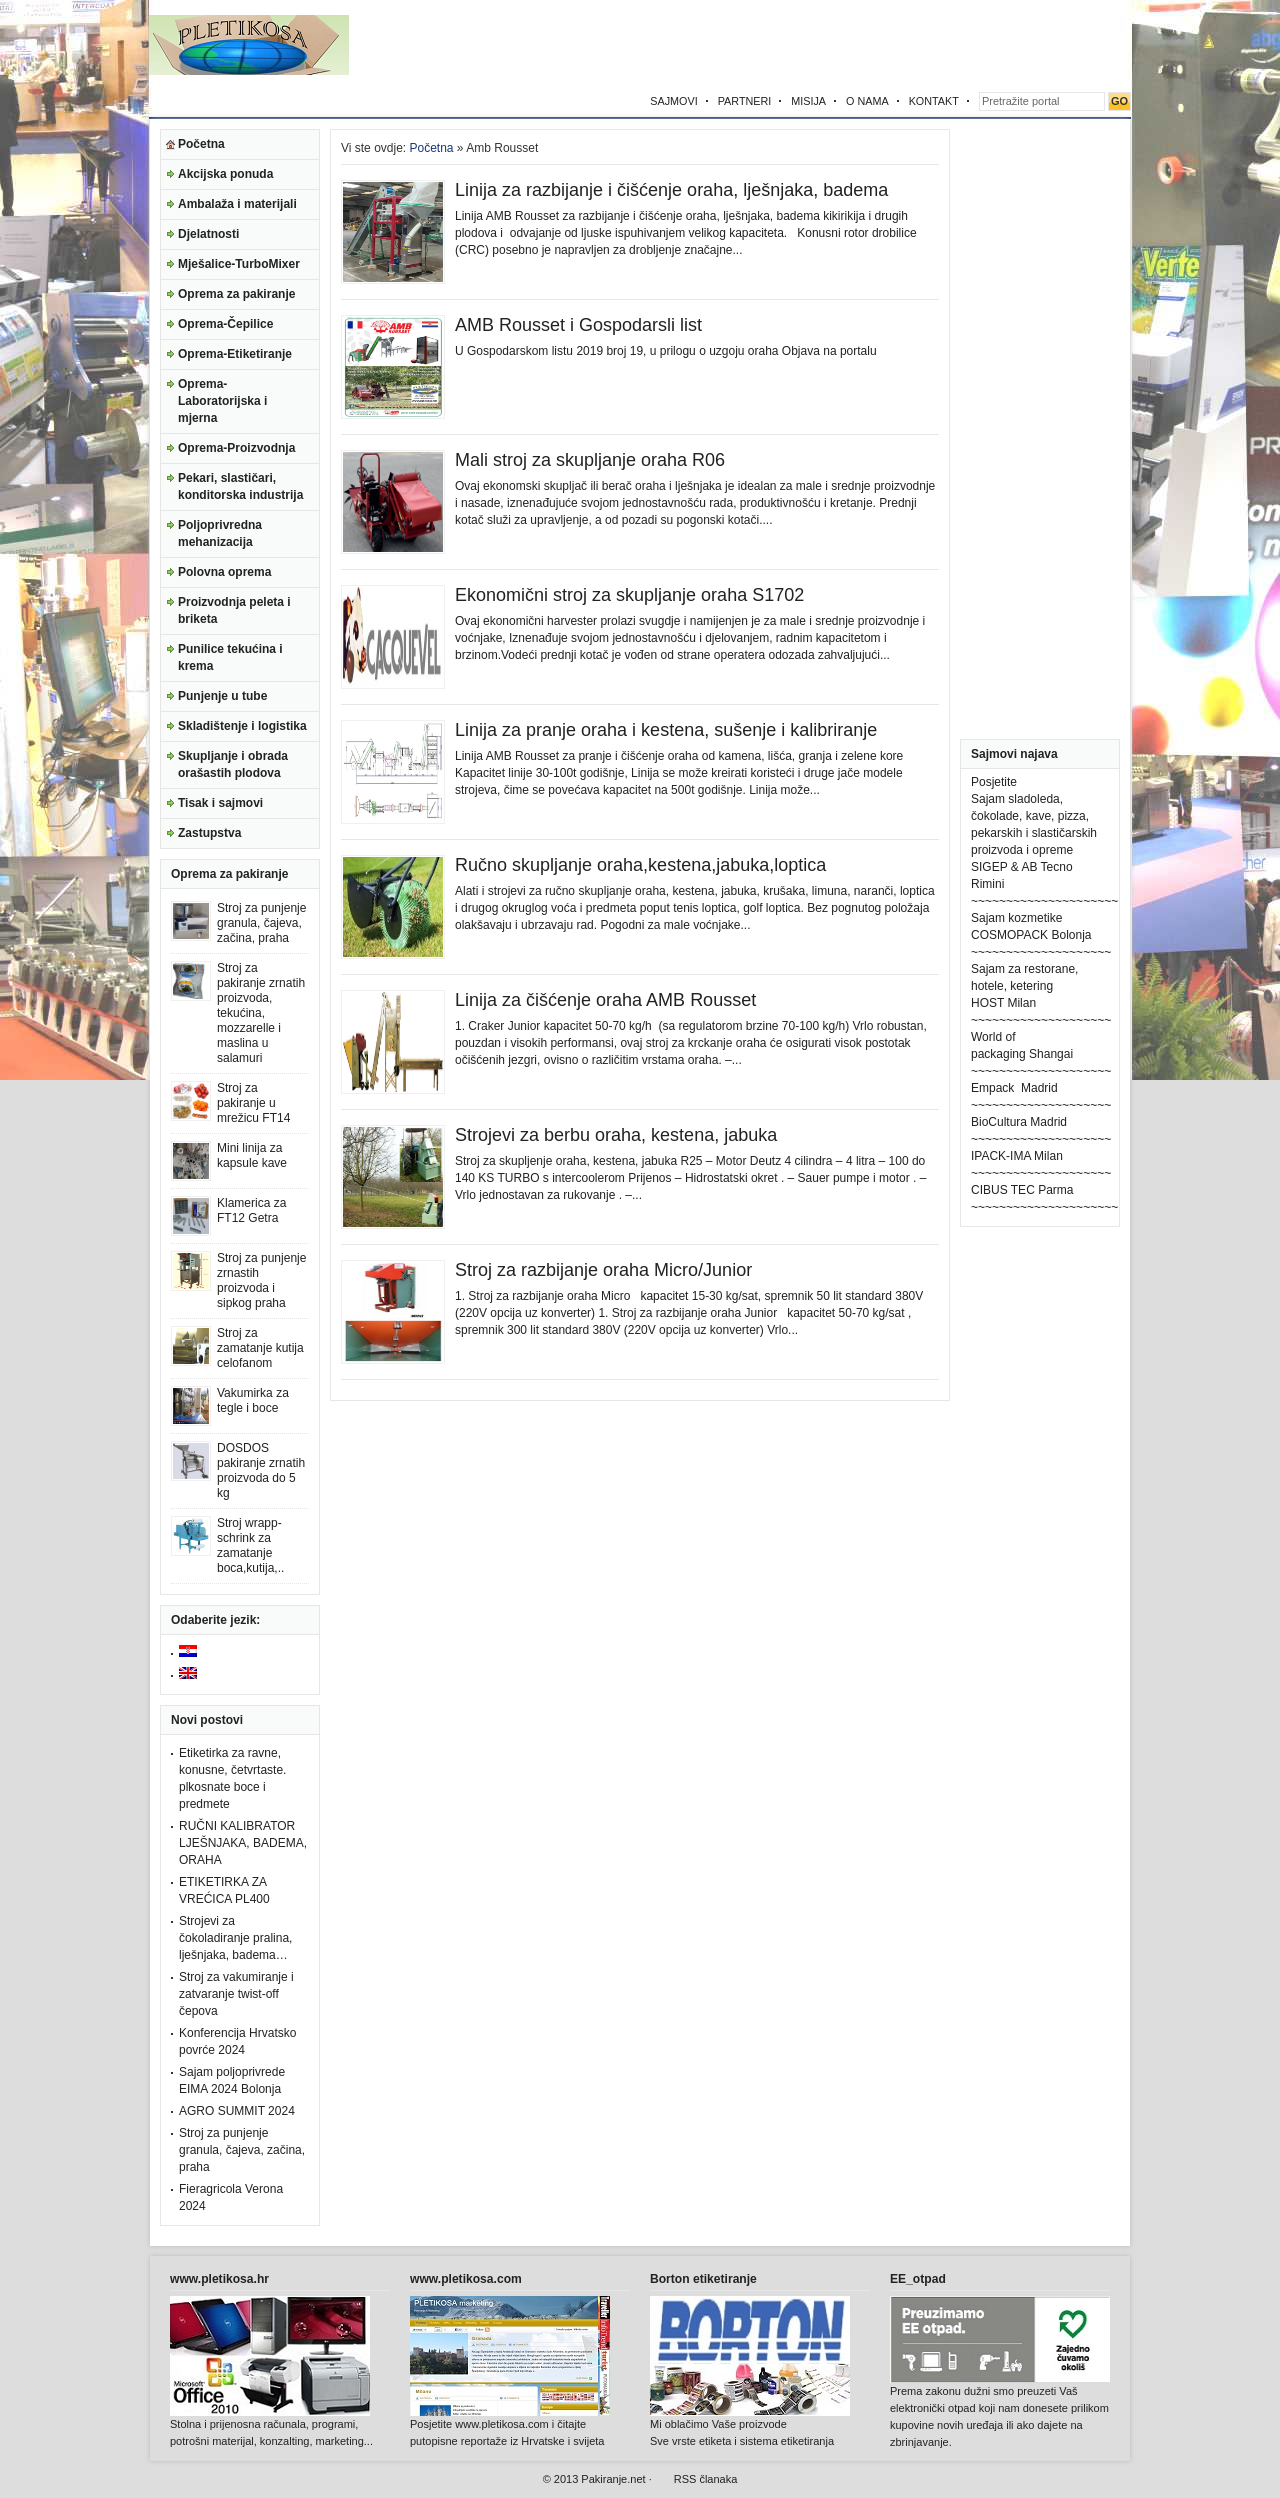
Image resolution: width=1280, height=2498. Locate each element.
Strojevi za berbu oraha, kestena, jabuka (616, 1135)
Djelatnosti (208, 234)
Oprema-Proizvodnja (236, 448)
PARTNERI (745, 101)
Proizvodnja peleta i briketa (234, 610)
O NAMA (867, 101)
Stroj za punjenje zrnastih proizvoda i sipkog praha (261, 1280)
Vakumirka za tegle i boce (253, 1400)
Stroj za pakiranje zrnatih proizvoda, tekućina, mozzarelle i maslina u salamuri (261, 1013)
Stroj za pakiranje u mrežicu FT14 (253, 1103)
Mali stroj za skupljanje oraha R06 (590, 460)
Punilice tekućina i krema (230, 657)
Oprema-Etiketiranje (235, 354)
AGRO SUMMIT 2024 (237, 2111)
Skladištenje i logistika (242, 726)
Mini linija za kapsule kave (252, 1155)
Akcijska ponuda (225, 174)
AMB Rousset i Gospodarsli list (578, 325)
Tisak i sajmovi (220, 803)
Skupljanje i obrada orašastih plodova (233, 764)
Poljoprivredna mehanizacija (220, 533)
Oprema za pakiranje (236, 294)
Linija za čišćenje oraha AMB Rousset (605, 1000)
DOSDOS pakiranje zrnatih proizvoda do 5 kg (261, 1470)
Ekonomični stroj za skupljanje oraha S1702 (629, 595)
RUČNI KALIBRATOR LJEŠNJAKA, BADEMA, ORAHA (243, 1843)
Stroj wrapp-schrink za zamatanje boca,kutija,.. (250, 1545)
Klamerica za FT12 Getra (251, 1210)
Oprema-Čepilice (225, 324)
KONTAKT (934, 101)
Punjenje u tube (222, 696)
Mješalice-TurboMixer (239, 264)
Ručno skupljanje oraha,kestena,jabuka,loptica (640, 865)
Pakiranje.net (613, 2479)
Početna (201, 144)
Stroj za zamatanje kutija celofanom (260, 1348)
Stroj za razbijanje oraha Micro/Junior (603, 1270)
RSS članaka (706, 2479)
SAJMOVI (673, 101)
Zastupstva (209, 833)
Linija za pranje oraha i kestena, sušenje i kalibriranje (666, 730)
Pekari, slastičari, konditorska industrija (240, 486)
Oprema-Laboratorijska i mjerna (222, 401)
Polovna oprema (224, 572)
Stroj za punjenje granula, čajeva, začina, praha (261, 923)
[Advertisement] (897, 45)
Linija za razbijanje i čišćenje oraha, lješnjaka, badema (671, 190)
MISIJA (808, 101)
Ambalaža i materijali (237, 204)
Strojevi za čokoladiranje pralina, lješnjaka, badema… (235, 1938)
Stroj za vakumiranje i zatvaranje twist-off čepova (236, 1994)
